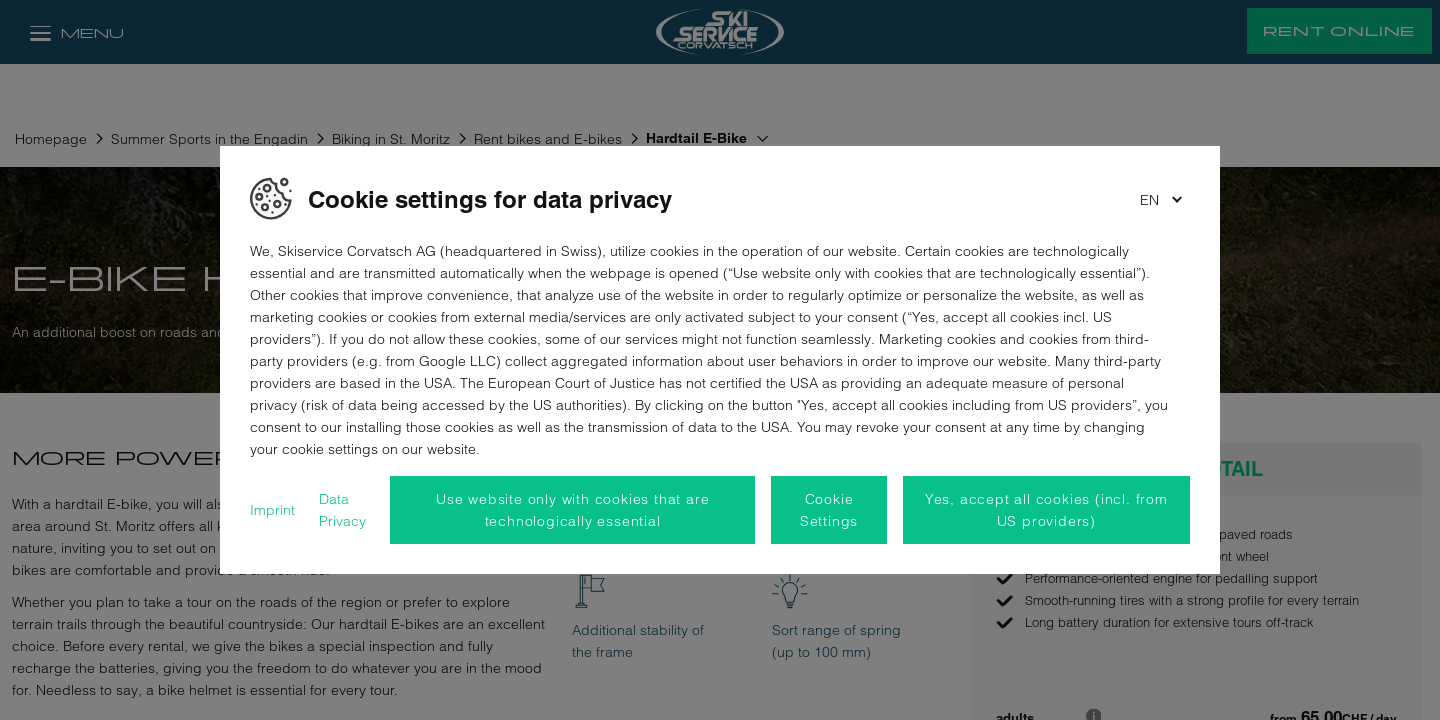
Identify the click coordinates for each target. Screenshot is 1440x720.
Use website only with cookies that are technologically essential (572, 510)
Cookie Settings (829, 510)
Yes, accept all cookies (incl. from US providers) (1046, 510)
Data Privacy (342, 510)
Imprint (272, 510)
